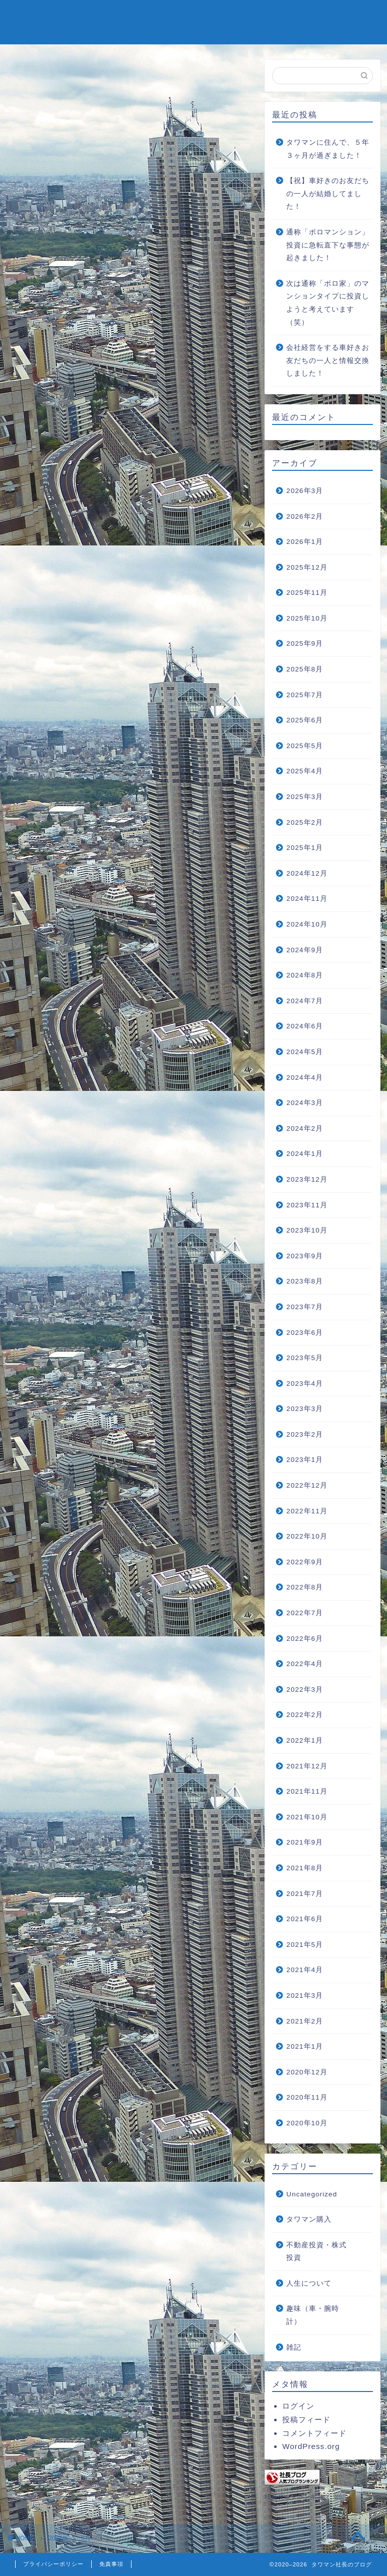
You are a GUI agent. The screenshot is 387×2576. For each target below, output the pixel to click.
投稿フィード (306, 2419)
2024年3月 (304, 1103)
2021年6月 (304, 1919)
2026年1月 (304, 541)
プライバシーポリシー (53, 2564)
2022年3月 (304, 1689)
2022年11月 (306, 1511)
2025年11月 (306, 592)
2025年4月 (304, 771)
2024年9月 (304, 950)
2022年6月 (304, 1638)
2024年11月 (306, 898)
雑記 (293, 2347)
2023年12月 (306, 1179)
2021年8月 (304, 1868)
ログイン (298, 2406)
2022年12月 (306, 1485)
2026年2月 (304, 516)
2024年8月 (304, 975)
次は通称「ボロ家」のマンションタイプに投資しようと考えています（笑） (327, 303)
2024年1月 (304, 1153)
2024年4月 (304, 1077)
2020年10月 (306, 2123)
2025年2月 (304, 822)
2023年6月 (304, 1332)
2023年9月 (304, 1256)
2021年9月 (304, 1842)
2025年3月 (304, 797)
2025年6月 (304, 720)
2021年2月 (304, 2021)
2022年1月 (304, 1740)
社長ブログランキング (297, 2496)
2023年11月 (306, 1205)
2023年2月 (304, 1434)
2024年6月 (304, 1026)
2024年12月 (306, 873)
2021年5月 (304, 1944)
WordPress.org (311, 2446)
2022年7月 (304, 1613)
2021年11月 (306, 1791)
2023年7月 (304, 1307)
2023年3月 (304, 1409)
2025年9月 (304, 643)
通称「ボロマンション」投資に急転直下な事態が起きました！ (327, 245)
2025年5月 (304, 746)
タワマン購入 (309, 2219)
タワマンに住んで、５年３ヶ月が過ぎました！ (327, 149)
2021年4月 (304, 1970)
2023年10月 (306, 1230)
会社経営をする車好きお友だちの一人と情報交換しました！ (327, 360)
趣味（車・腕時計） (312, 2315)
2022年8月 (304, 1587)
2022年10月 (306, 1536)
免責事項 (111, 2564)
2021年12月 (306, 1766)
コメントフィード (314, 2433)
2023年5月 (304, 1358)
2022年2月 (304, 1715)
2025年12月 (306, 567)
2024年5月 (304, 1052)
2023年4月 (304, 1383)
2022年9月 (304, 1562)
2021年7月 (304, 1893)
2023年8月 (304, 1281)
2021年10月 (306, 1817)
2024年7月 (304, 1001)
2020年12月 (306, 2072)
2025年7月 (304, 695)
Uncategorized (311, 2194)
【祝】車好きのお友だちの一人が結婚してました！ (327, 193)
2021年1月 (304, 2046)
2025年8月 (304, 669)
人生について (309, 2283)
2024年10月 (306, 924)
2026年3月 (304, 491)
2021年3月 (304, 1995)
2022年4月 (304, 1664)
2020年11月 (306, 2097)
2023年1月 (304, 1459)
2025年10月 (306, 618)
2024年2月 (304, 1128)
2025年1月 (304, 847)
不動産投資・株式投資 (316, 2251)
